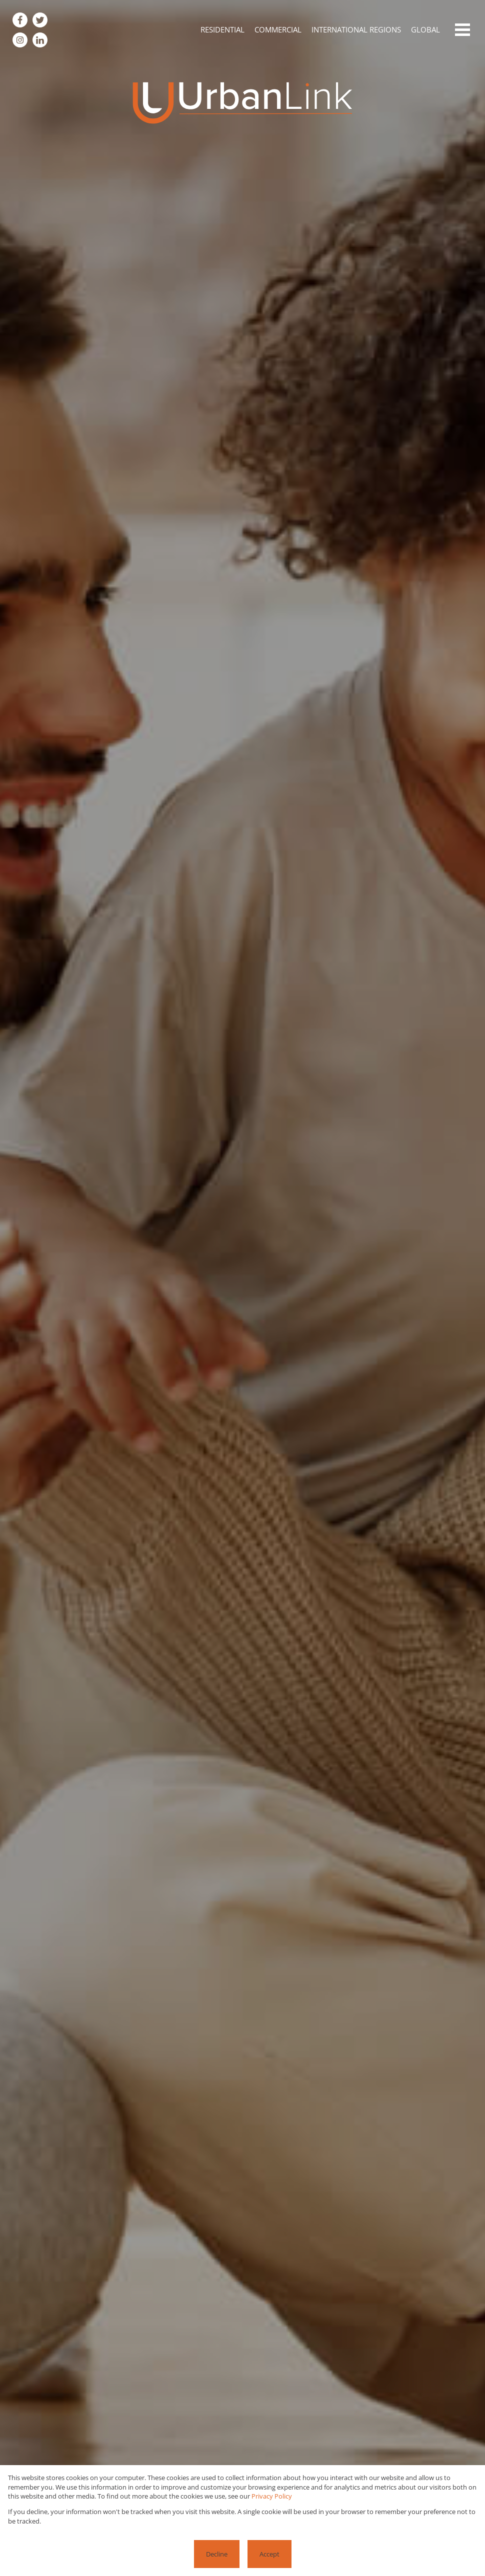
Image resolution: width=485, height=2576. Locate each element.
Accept (270, 2554)
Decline (217, 2554)
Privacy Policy (272, 2496)
